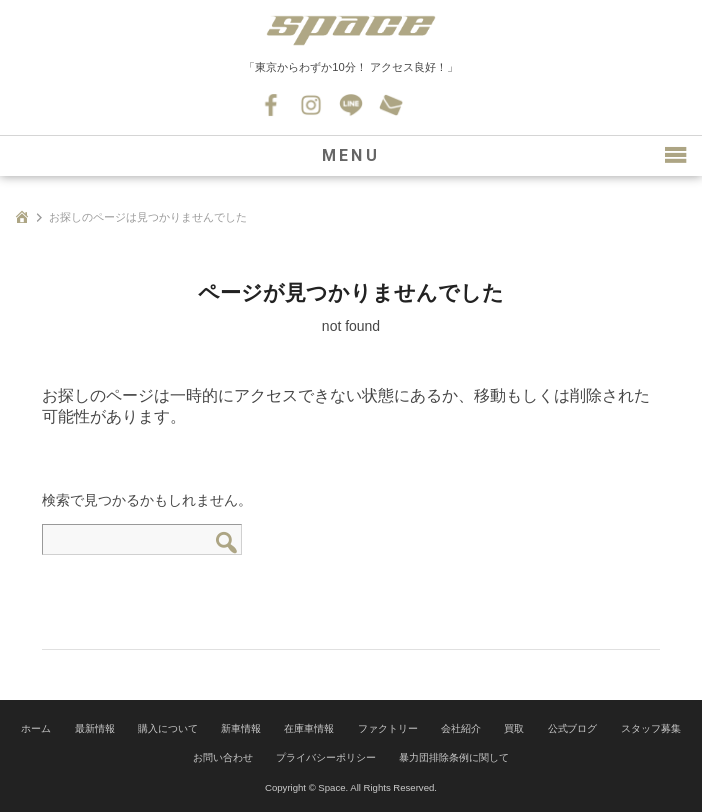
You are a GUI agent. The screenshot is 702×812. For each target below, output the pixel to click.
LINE (351, 105)
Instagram (311, 105)
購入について (168, 728)
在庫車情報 (309, 728)
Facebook (271, 105)
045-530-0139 (431, 105)
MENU (351, 155)
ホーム (36, 728)
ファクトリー (388, 728)
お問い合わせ (391, 105)
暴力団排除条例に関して (454, 757)
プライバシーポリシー (326, 757)
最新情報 (95, 728)
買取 (514, 728)
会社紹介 (461, 728)
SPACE (351, 30)
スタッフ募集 (651, 728)
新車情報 (241, 728)
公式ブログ (573, 728)
